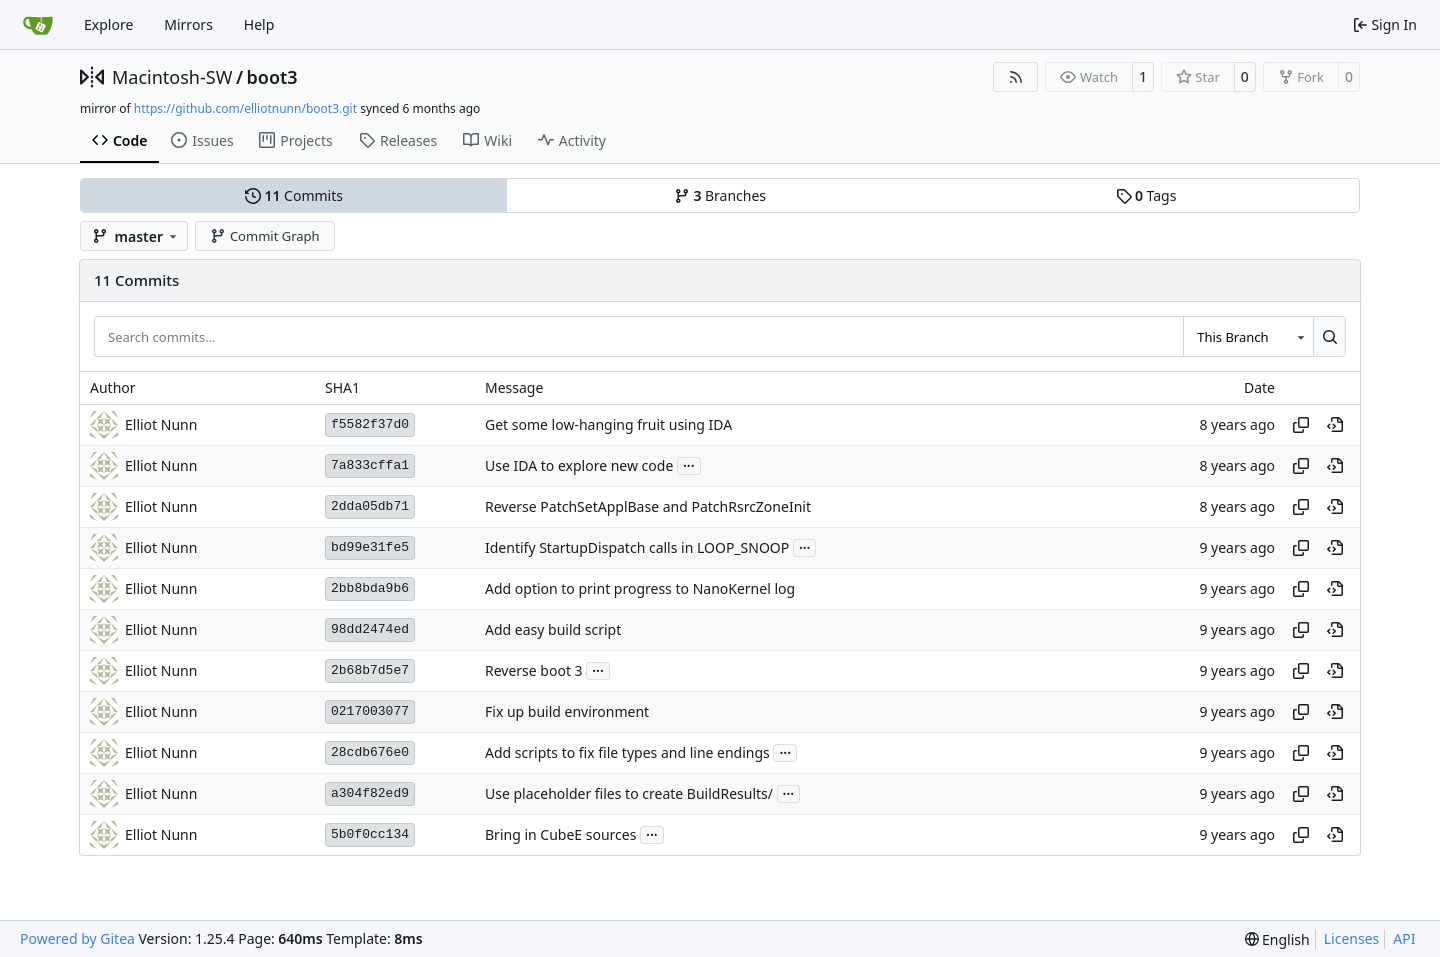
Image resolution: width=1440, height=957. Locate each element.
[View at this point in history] (1335, 425)
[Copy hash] (1301, 425)
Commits (294, 195)
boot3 (272, 77)
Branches (720, 195)
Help (259, 24)
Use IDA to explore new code (579, 465)
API (1404, 938)
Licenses (1352, 938)
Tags (1146, 195)
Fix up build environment (567, 711)
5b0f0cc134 (370, 834)
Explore (108, 24)
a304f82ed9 (370, 793)
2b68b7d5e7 (370, 670)
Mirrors (188, 24)
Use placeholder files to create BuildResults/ (629, 793)
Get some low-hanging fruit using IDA (608, 424)
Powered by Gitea (77, 938)
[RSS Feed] (1016, 77)
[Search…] (1329, 336)
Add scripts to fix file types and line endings (627, 752)
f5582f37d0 (370, 424)
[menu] (1277, 939)
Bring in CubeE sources (560, 834)
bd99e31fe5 (370, 547)
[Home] (38, 25)
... (689, 464)
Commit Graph (264, 236)
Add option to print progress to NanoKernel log (640, 588)
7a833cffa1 (370, 465)
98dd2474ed (370, 629)
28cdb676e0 (370, 752)
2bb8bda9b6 (370, 588)
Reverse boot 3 (534, 670)
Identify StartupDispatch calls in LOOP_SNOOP (637, 547)
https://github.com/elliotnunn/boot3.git (245, 108)
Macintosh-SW (172, 77)
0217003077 (370, 711)
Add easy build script (553, 629)
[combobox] (1248, 336)
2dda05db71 (370, 506)
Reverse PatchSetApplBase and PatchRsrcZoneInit (648, 506)
